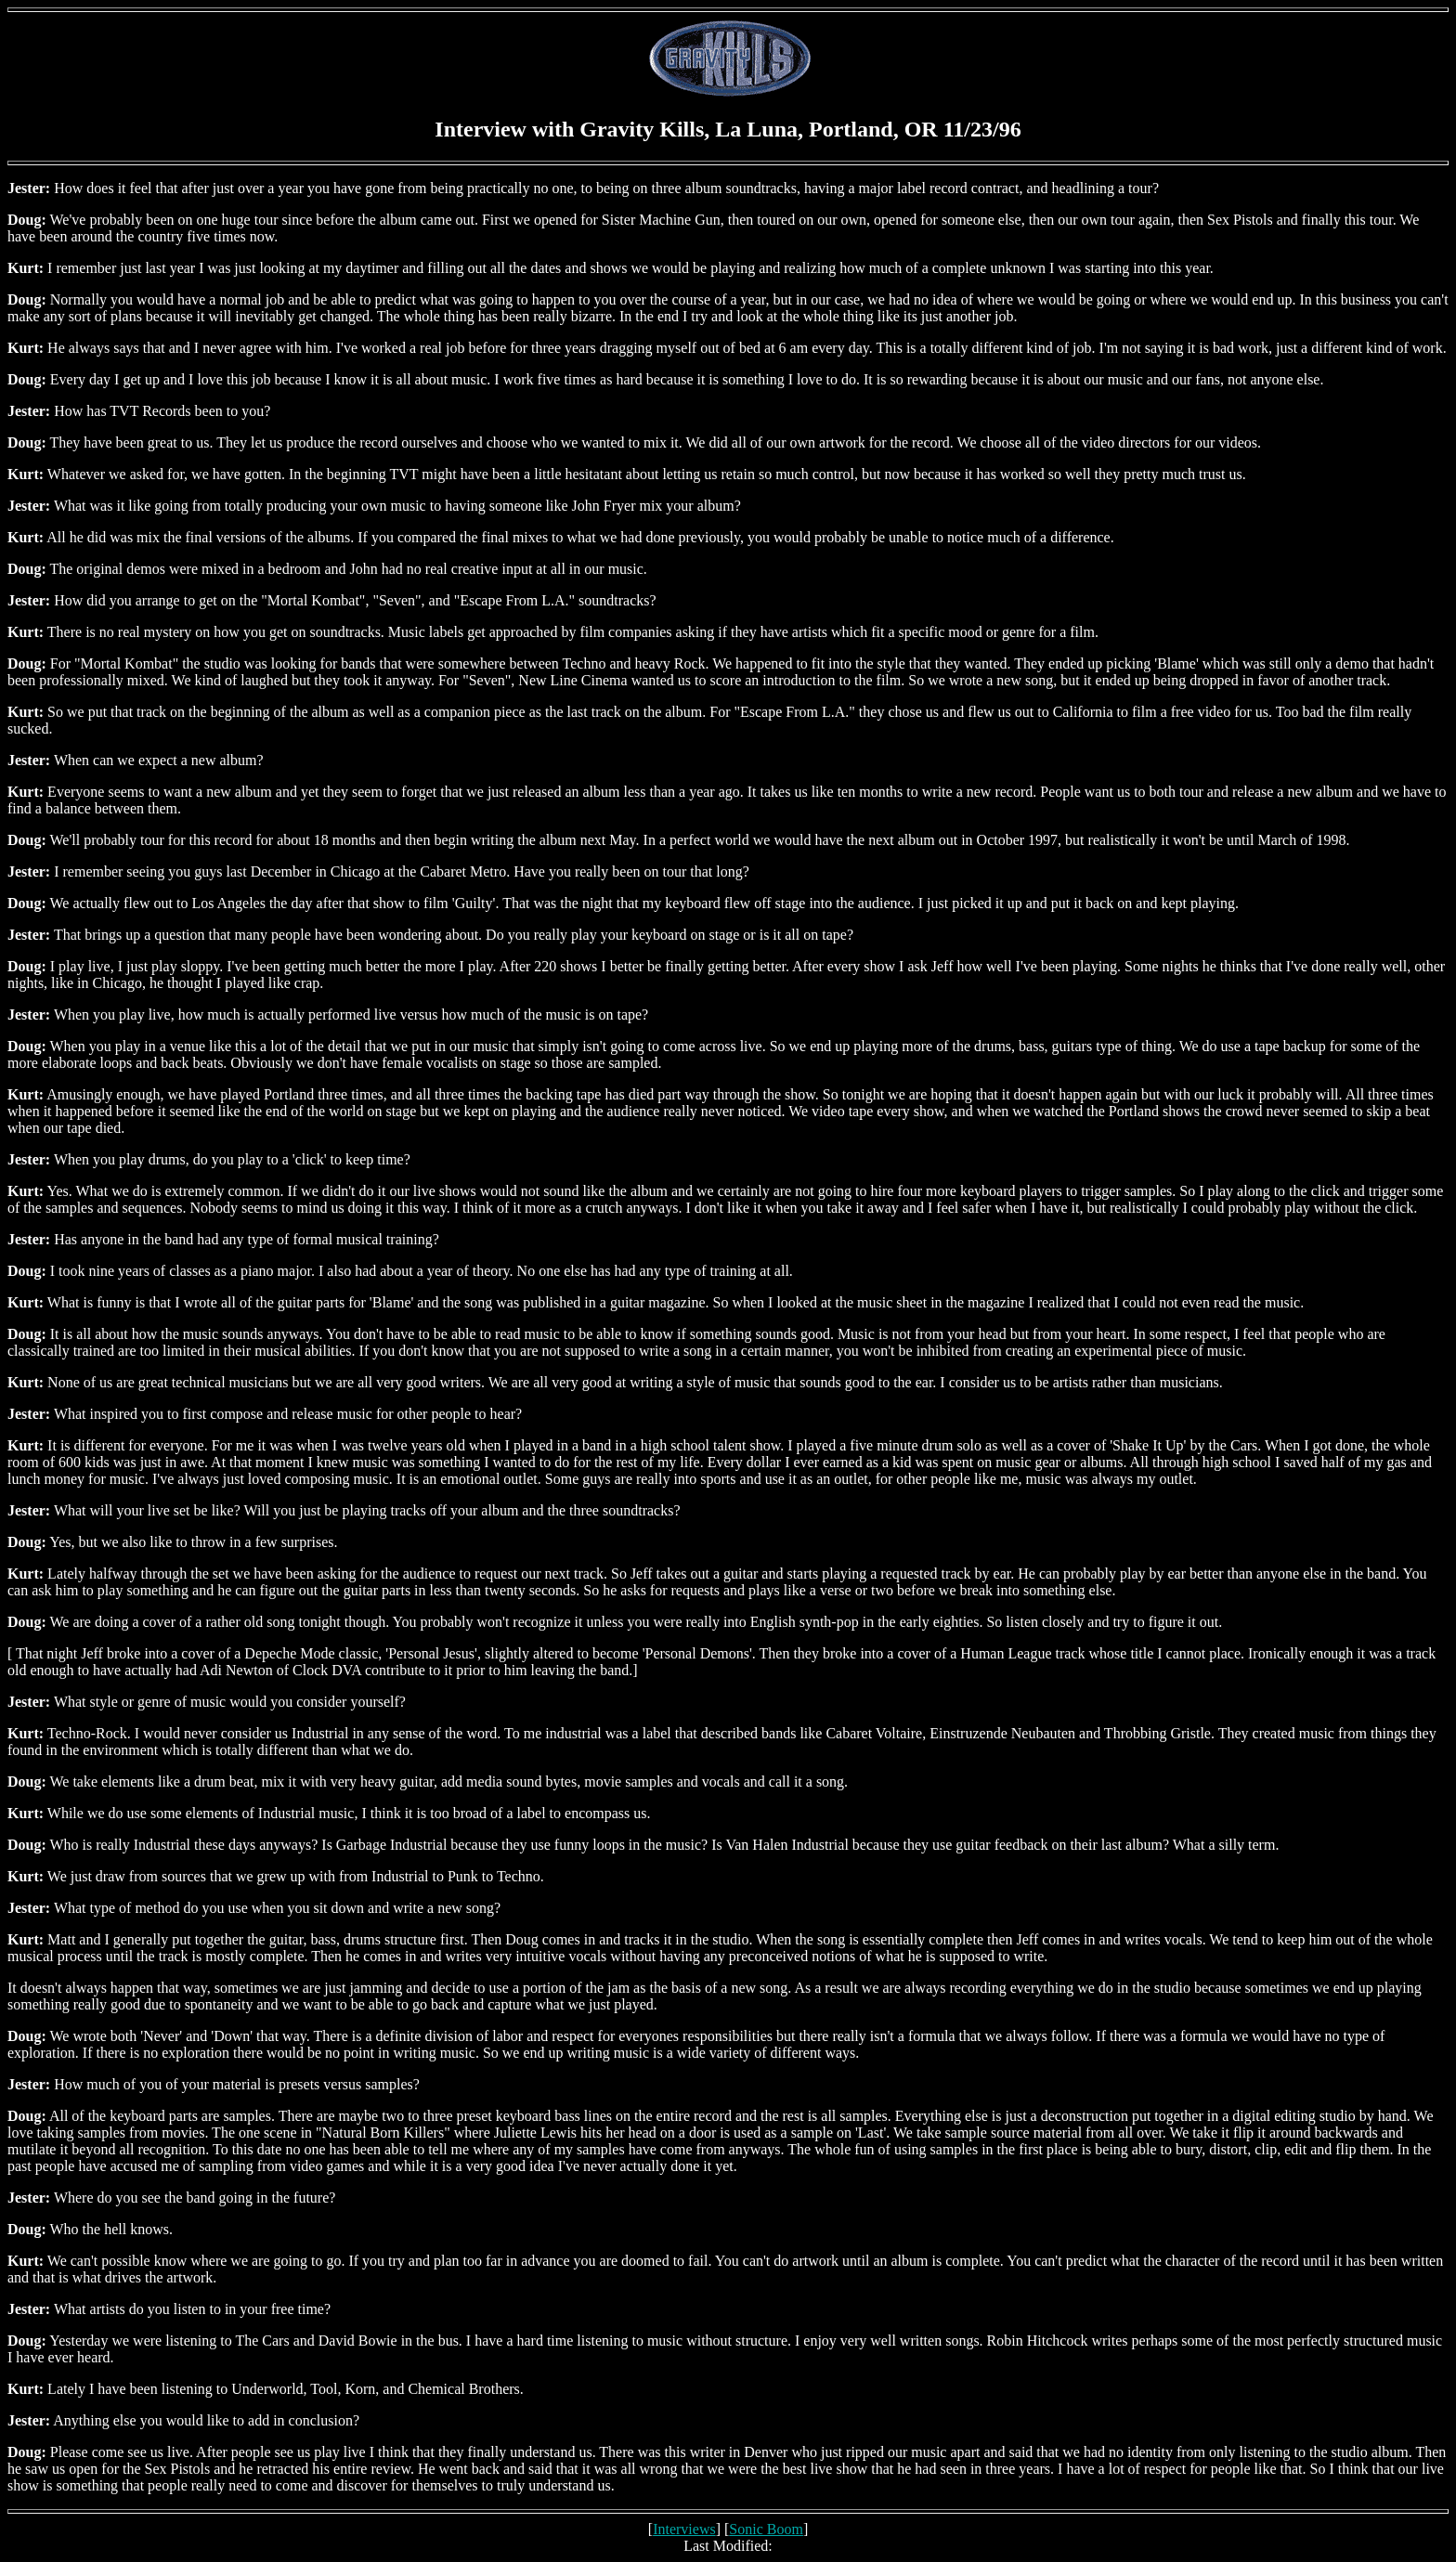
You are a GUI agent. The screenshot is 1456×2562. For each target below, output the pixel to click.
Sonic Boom (766, 2529)
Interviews (684, 2529)
